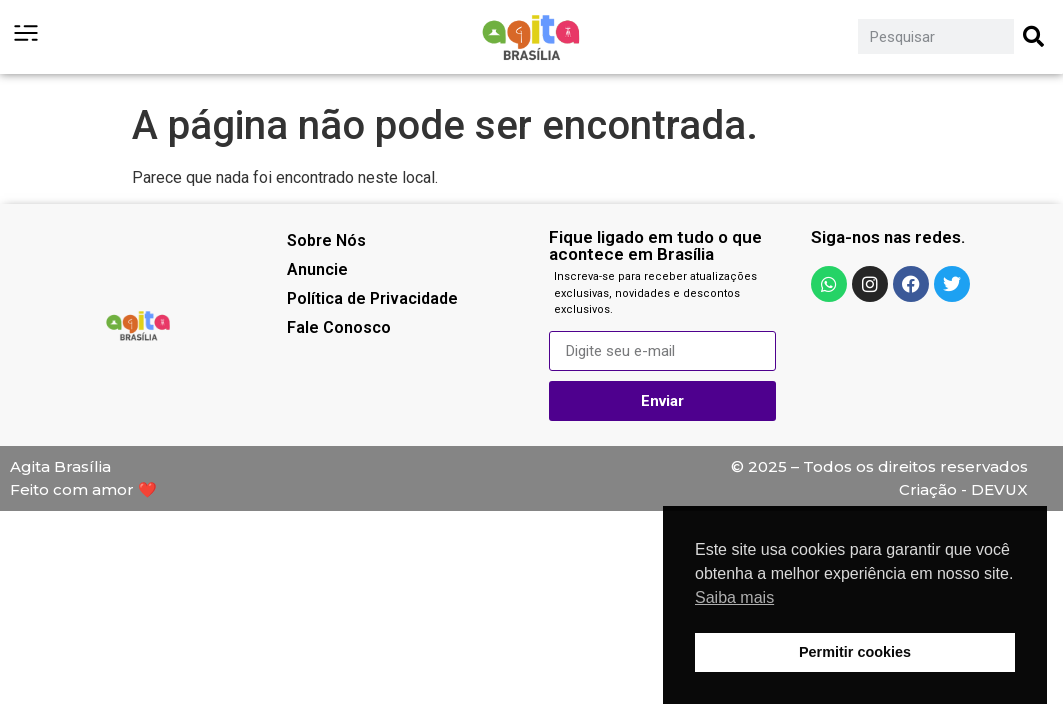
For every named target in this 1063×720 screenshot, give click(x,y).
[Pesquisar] (1033, 36)
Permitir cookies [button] (855, 652)
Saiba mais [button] (734, 597)
